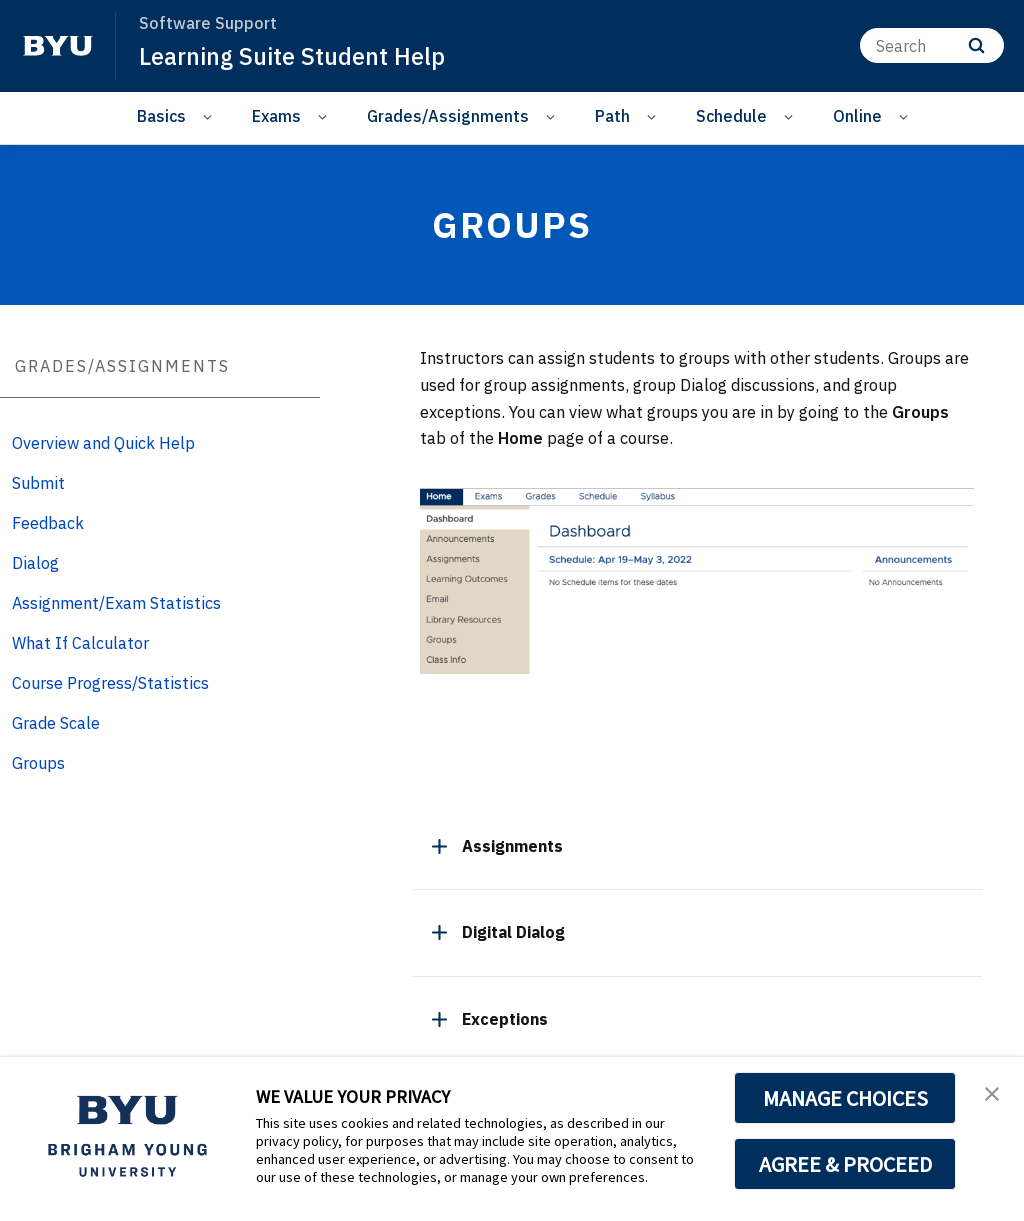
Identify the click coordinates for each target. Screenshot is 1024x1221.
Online (857, 116)
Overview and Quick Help (103, 443)
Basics (161, 116)
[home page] (58, 46)
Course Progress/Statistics (110, 683)
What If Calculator (80, 643)
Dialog (35, 563)
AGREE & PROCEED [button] (845, 1164)
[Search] (932, 45)
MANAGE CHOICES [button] (845, 1098)
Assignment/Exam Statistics (116, 603)
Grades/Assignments (448, 116)
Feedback (48, 523)
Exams (276, 116)
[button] (991, 1093)
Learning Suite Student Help (294, 56)
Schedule (731, 116)
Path (612, 116)
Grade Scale (56, 723)
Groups (38, 763)
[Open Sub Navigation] (210, 116)
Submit (38, 483)
